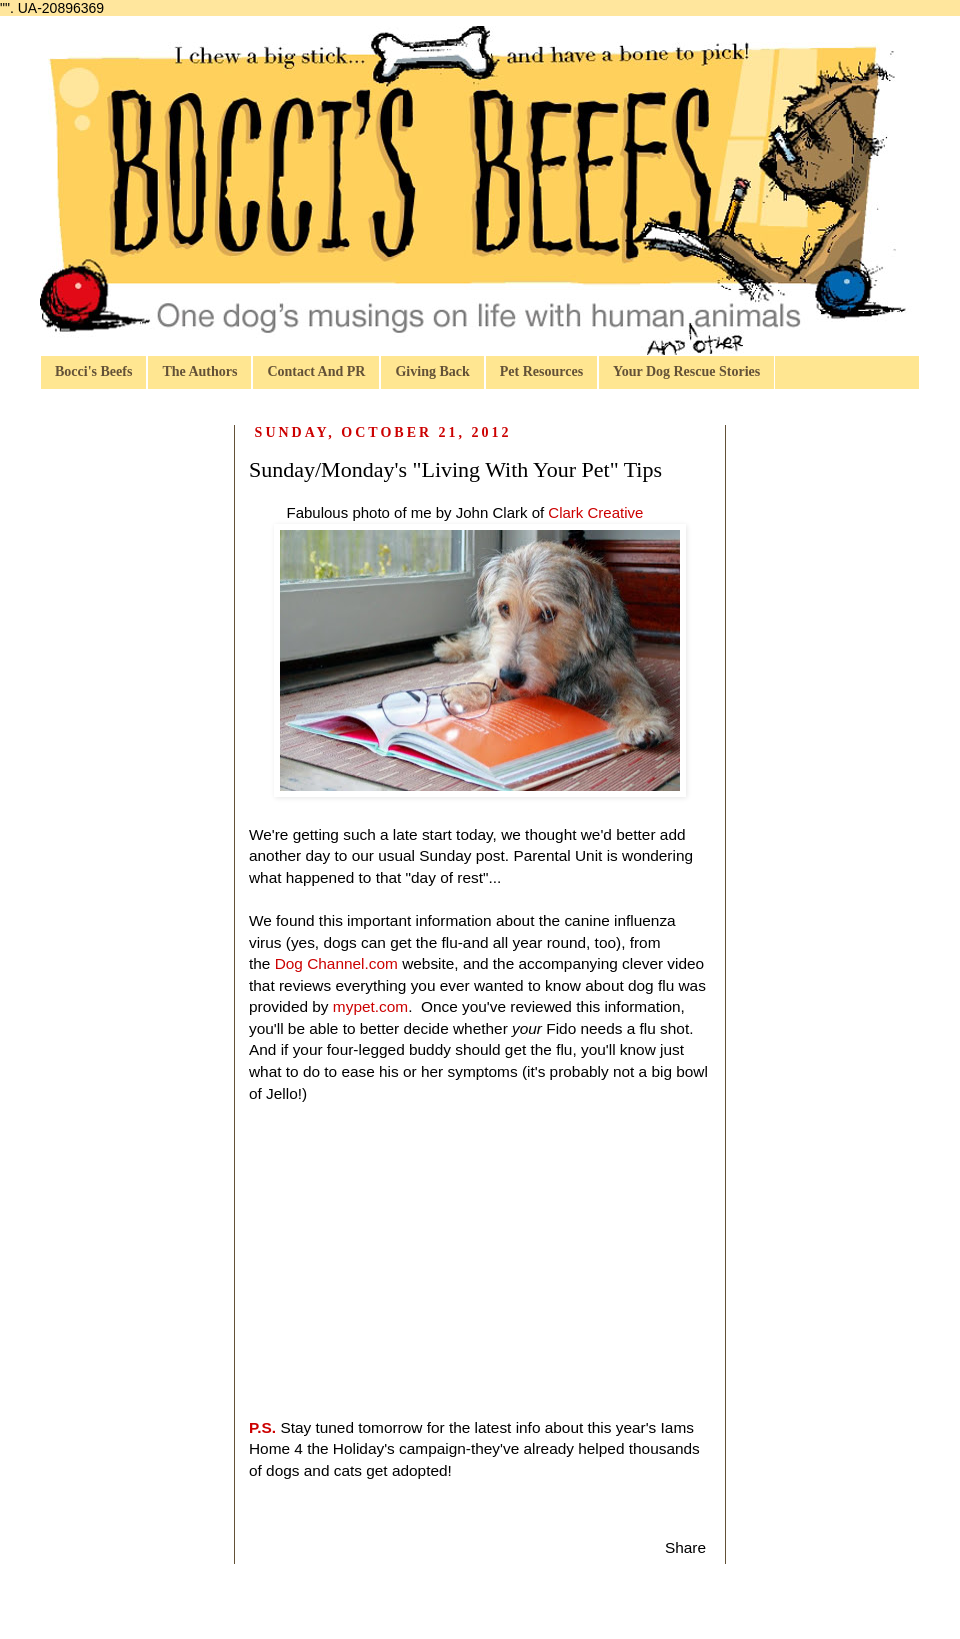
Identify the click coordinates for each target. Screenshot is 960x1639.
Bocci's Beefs (93, 371)
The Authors (199, 371)
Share (685, 1547)
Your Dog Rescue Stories (686, 371)
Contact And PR (316, 371)
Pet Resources (541, 371)
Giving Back (432, 371)
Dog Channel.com (336, 963)
